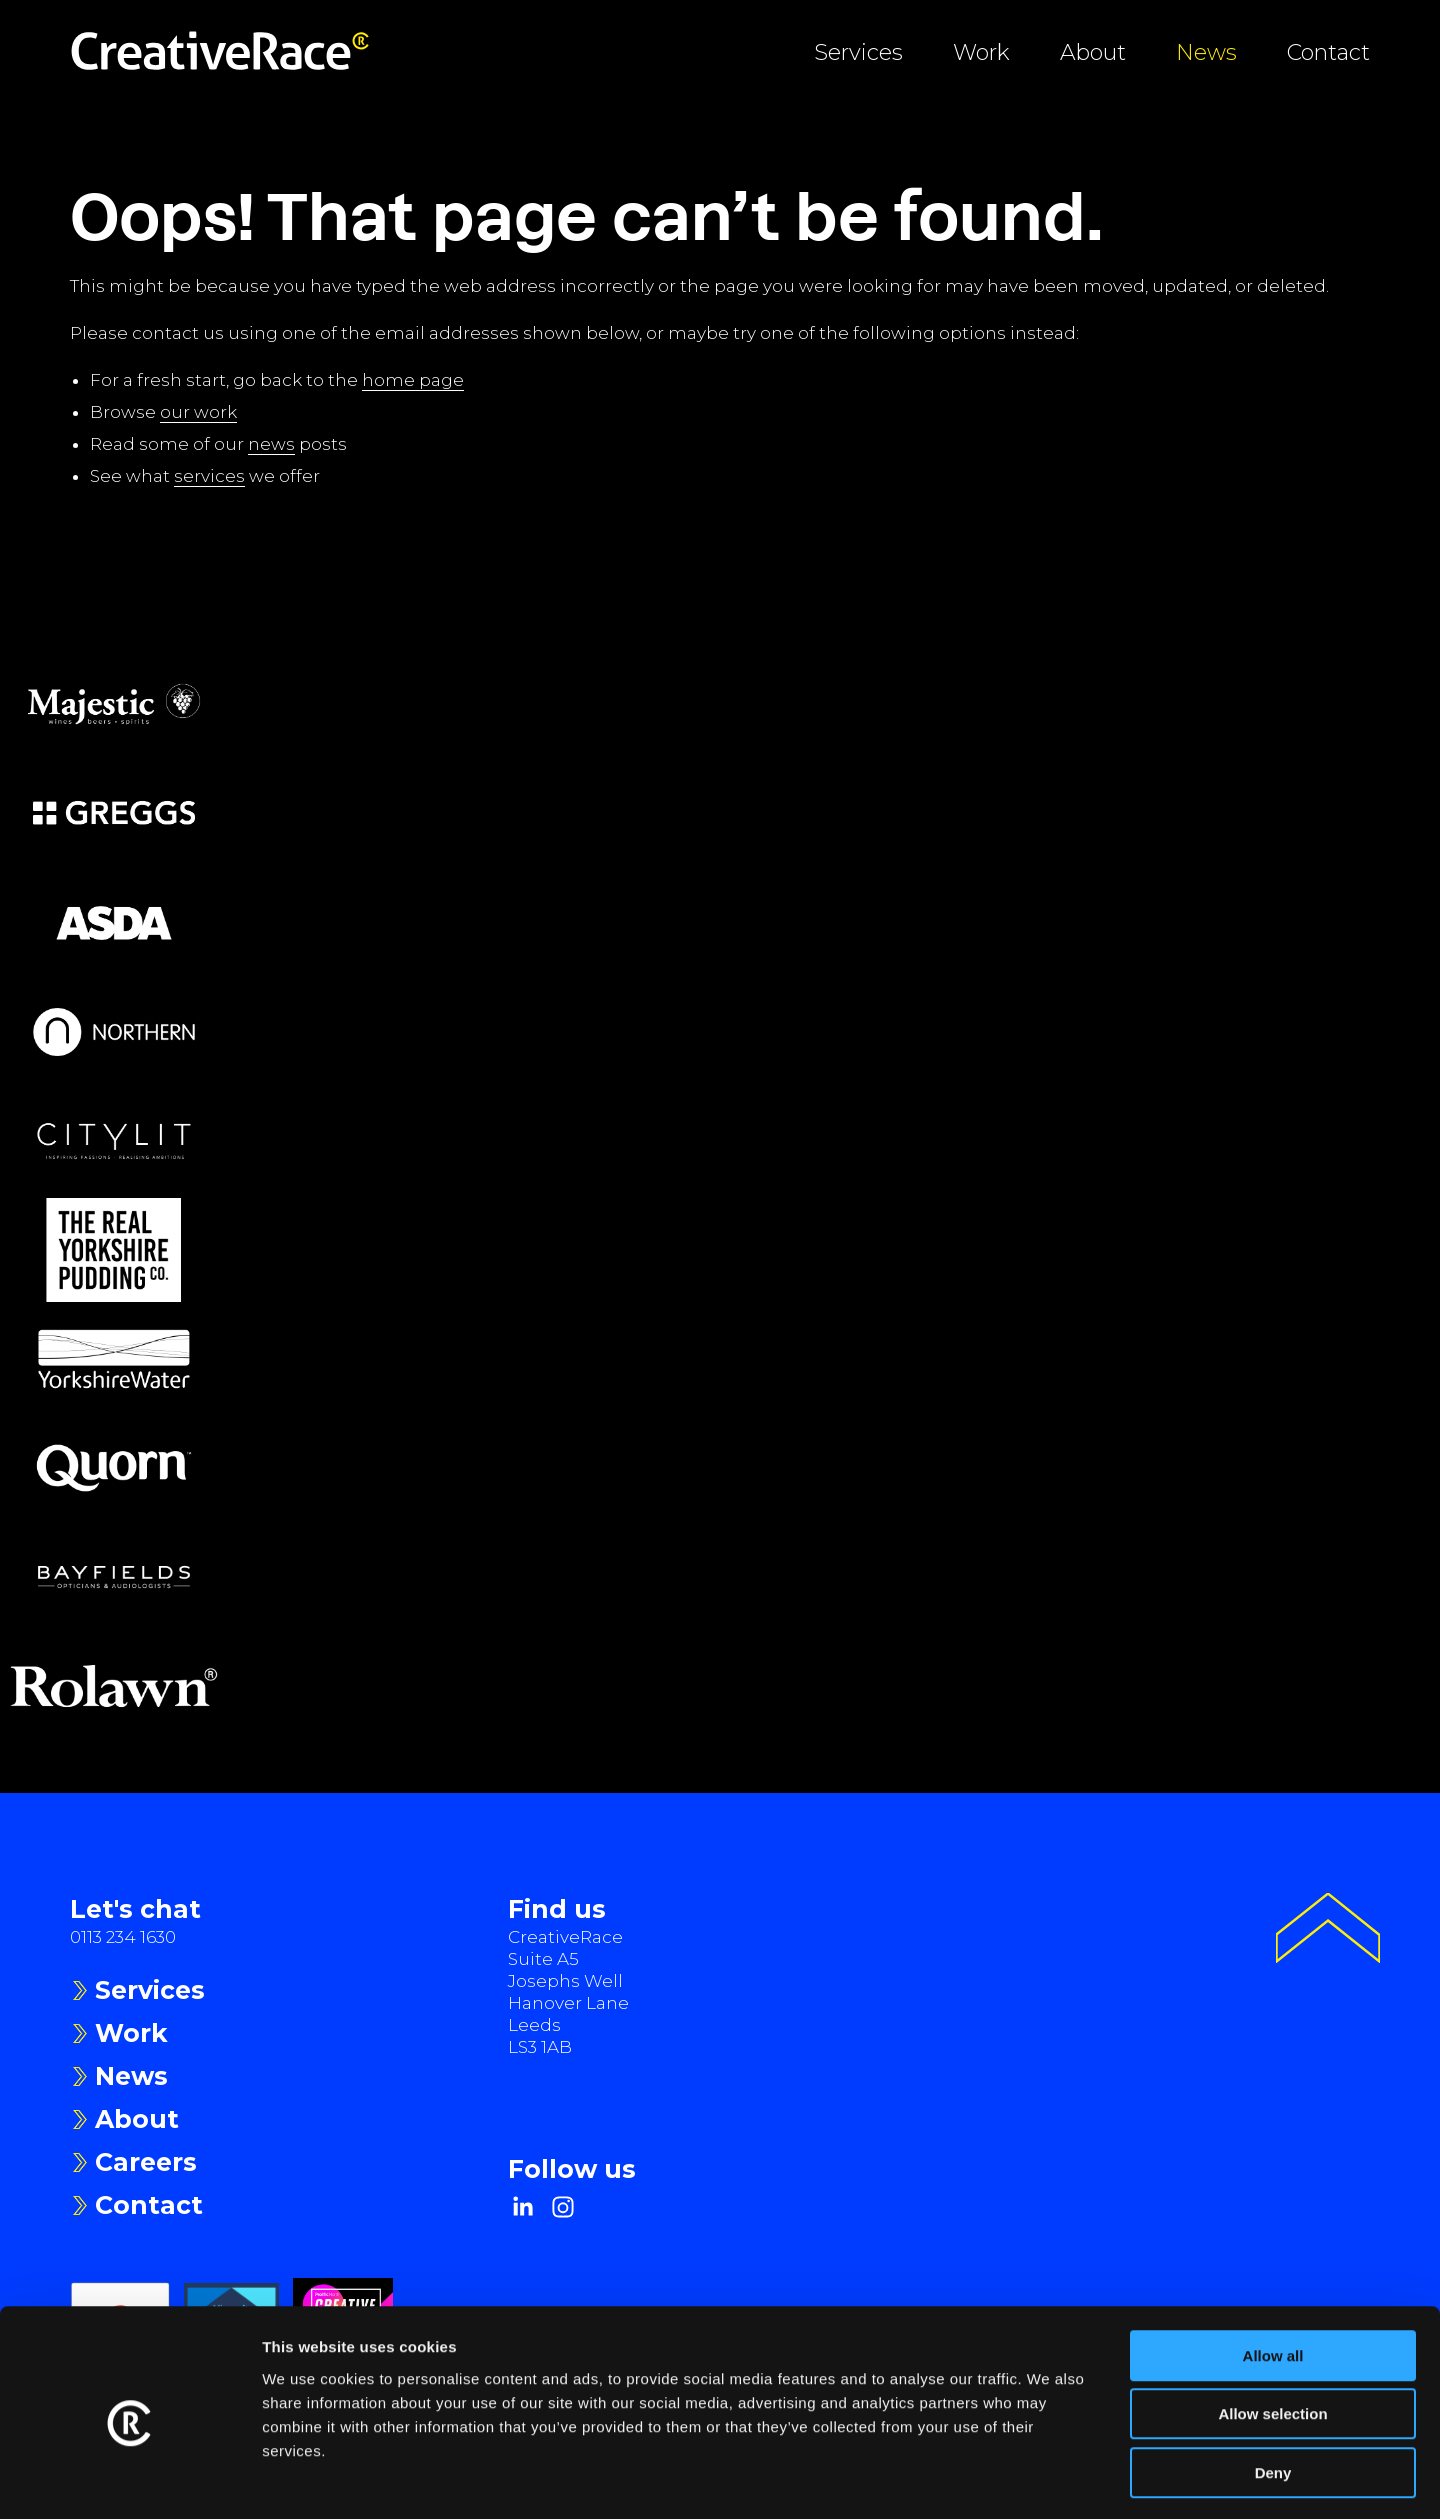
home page (413, 380)
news (271, 444)
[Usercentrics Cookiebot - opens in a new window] (129, 2480)
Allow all (1273, 2274)
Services (858, 52)
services (209, 476)
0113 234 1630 (123, 1937)
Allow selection (1272, 2333)
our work (198, 412)
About (1093, 52)
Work (981, 52)
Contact (1328, 52)
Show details (1049, 2479)
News (1206, 52)
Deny (1273, 2391)
